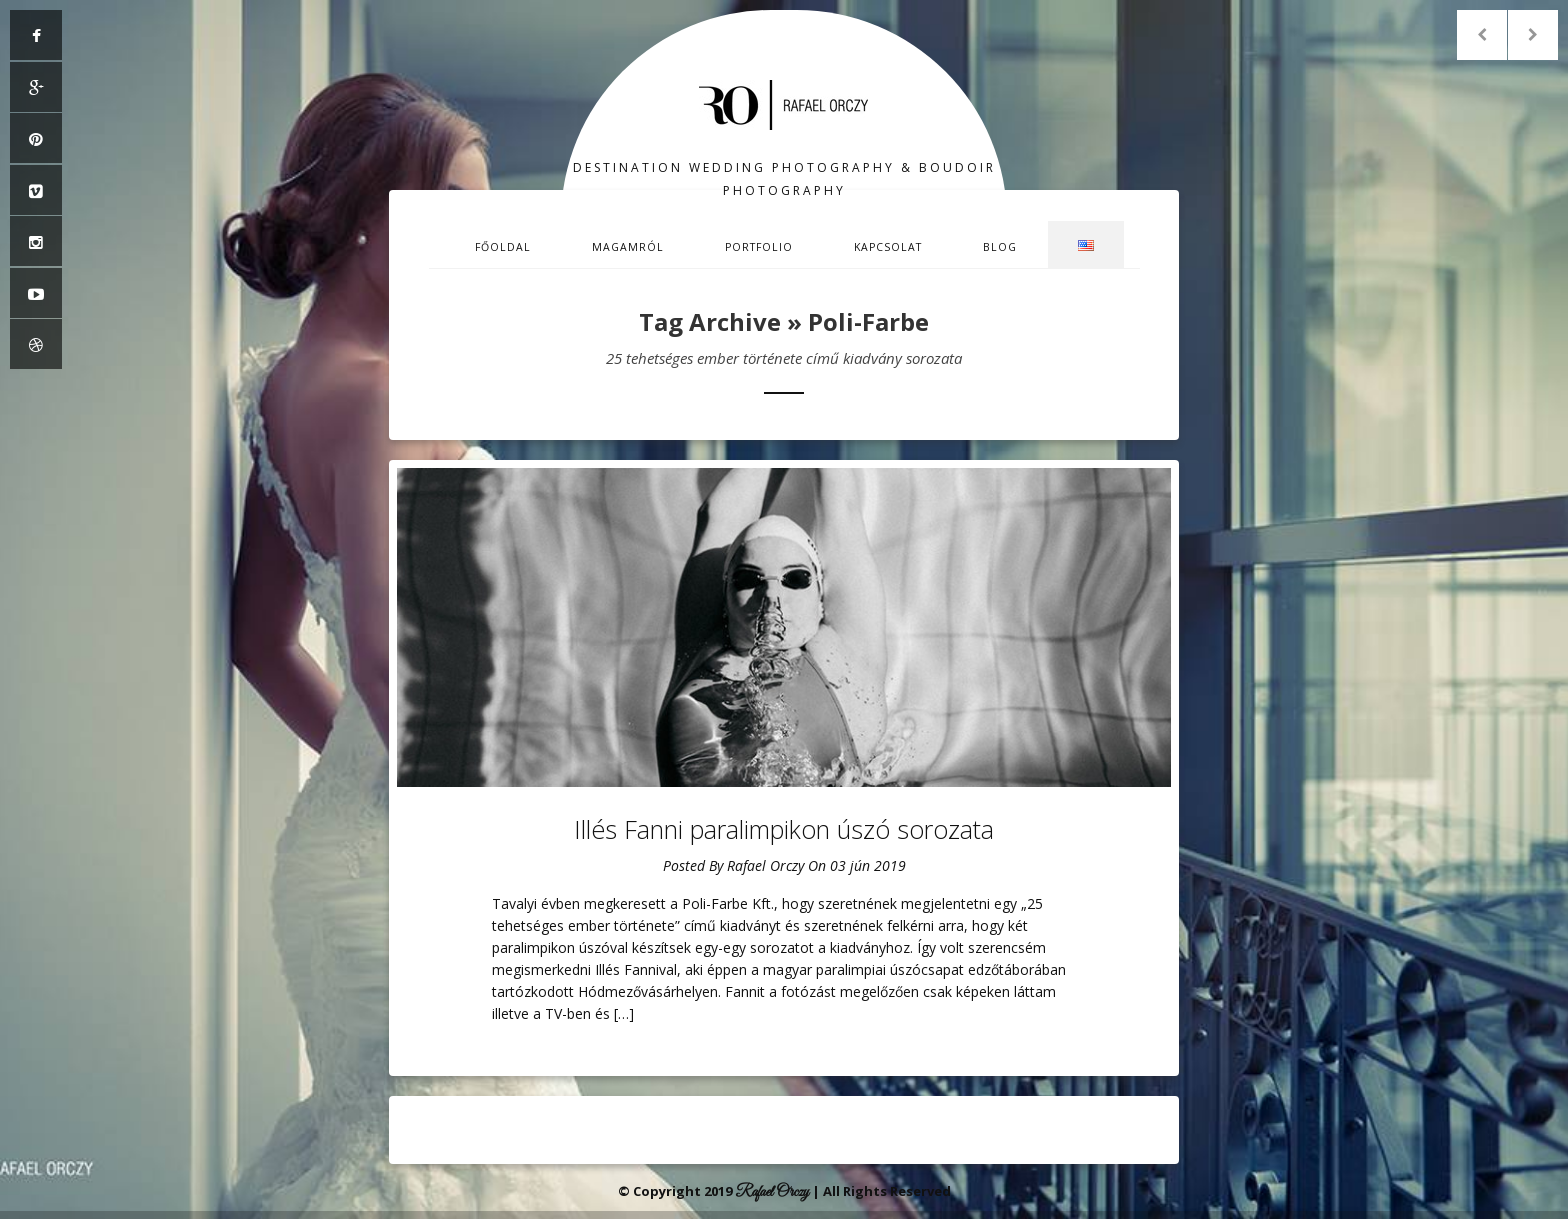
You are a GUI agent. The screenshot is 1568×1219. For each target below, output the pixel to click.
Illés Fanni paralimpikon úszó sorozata (784, 829)
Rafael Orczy (765, 865)
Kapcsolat (888, 247)
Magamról (628, 247)
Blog (1000, 247)
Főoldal (503, 247)
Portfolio (759, 247)
